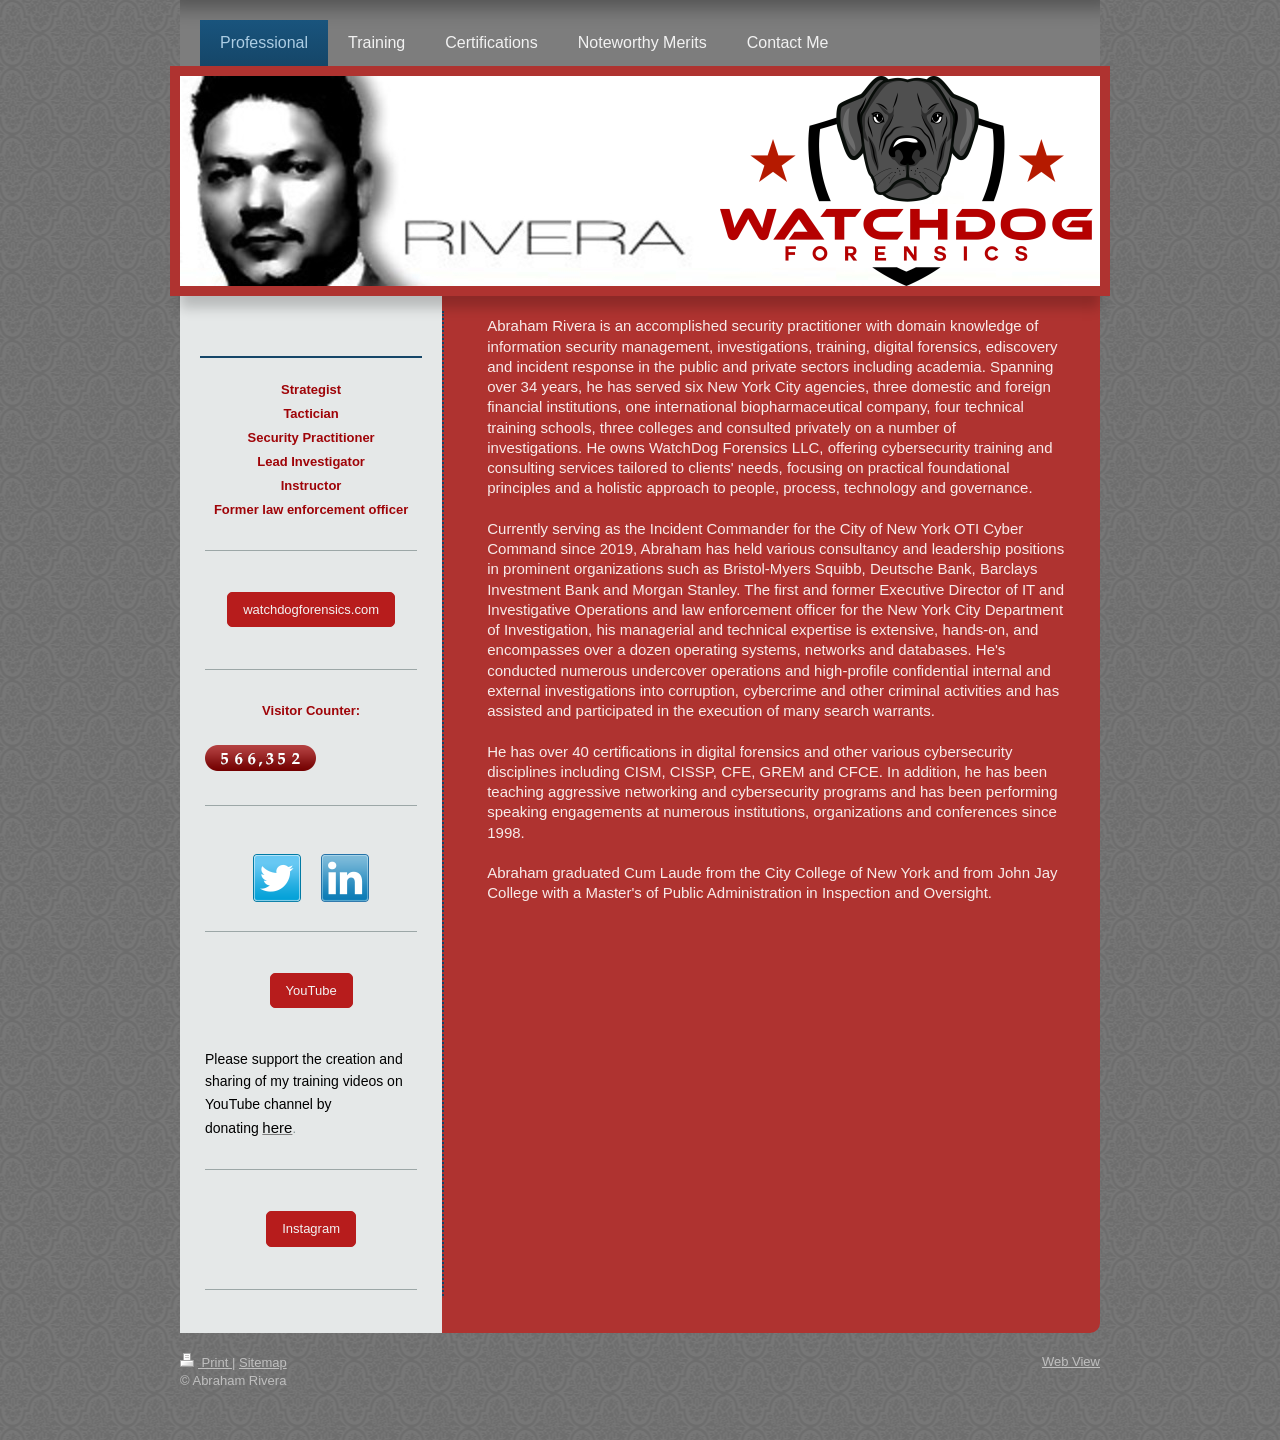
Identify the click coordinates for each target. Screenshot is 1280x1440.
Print (206, 1362)
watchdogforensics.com (311, 609)
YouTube (311, 990)
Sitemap (263, 1362)
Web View (1071, 1361)
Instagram (311, 1228)
